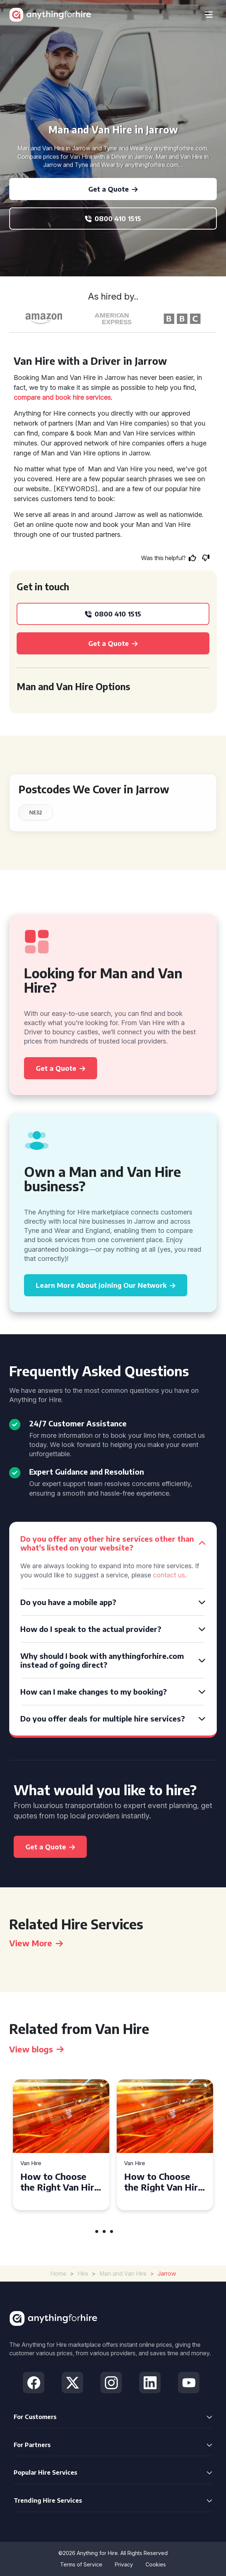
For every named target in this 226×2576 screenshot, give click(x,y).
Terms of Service (81, 2564)
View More (36, 1943)
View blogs (36, 2049)
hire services (92, 397)
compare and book (42, 397)
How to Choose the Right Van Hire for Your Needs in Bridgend (59, 2181)
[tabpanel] (61, 2145)
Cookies (155, 2564)
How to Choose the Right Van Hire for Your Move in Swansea (163, 2181)
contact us (169, 1575)
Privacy (124, 2564)
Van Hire (30, 2163)
